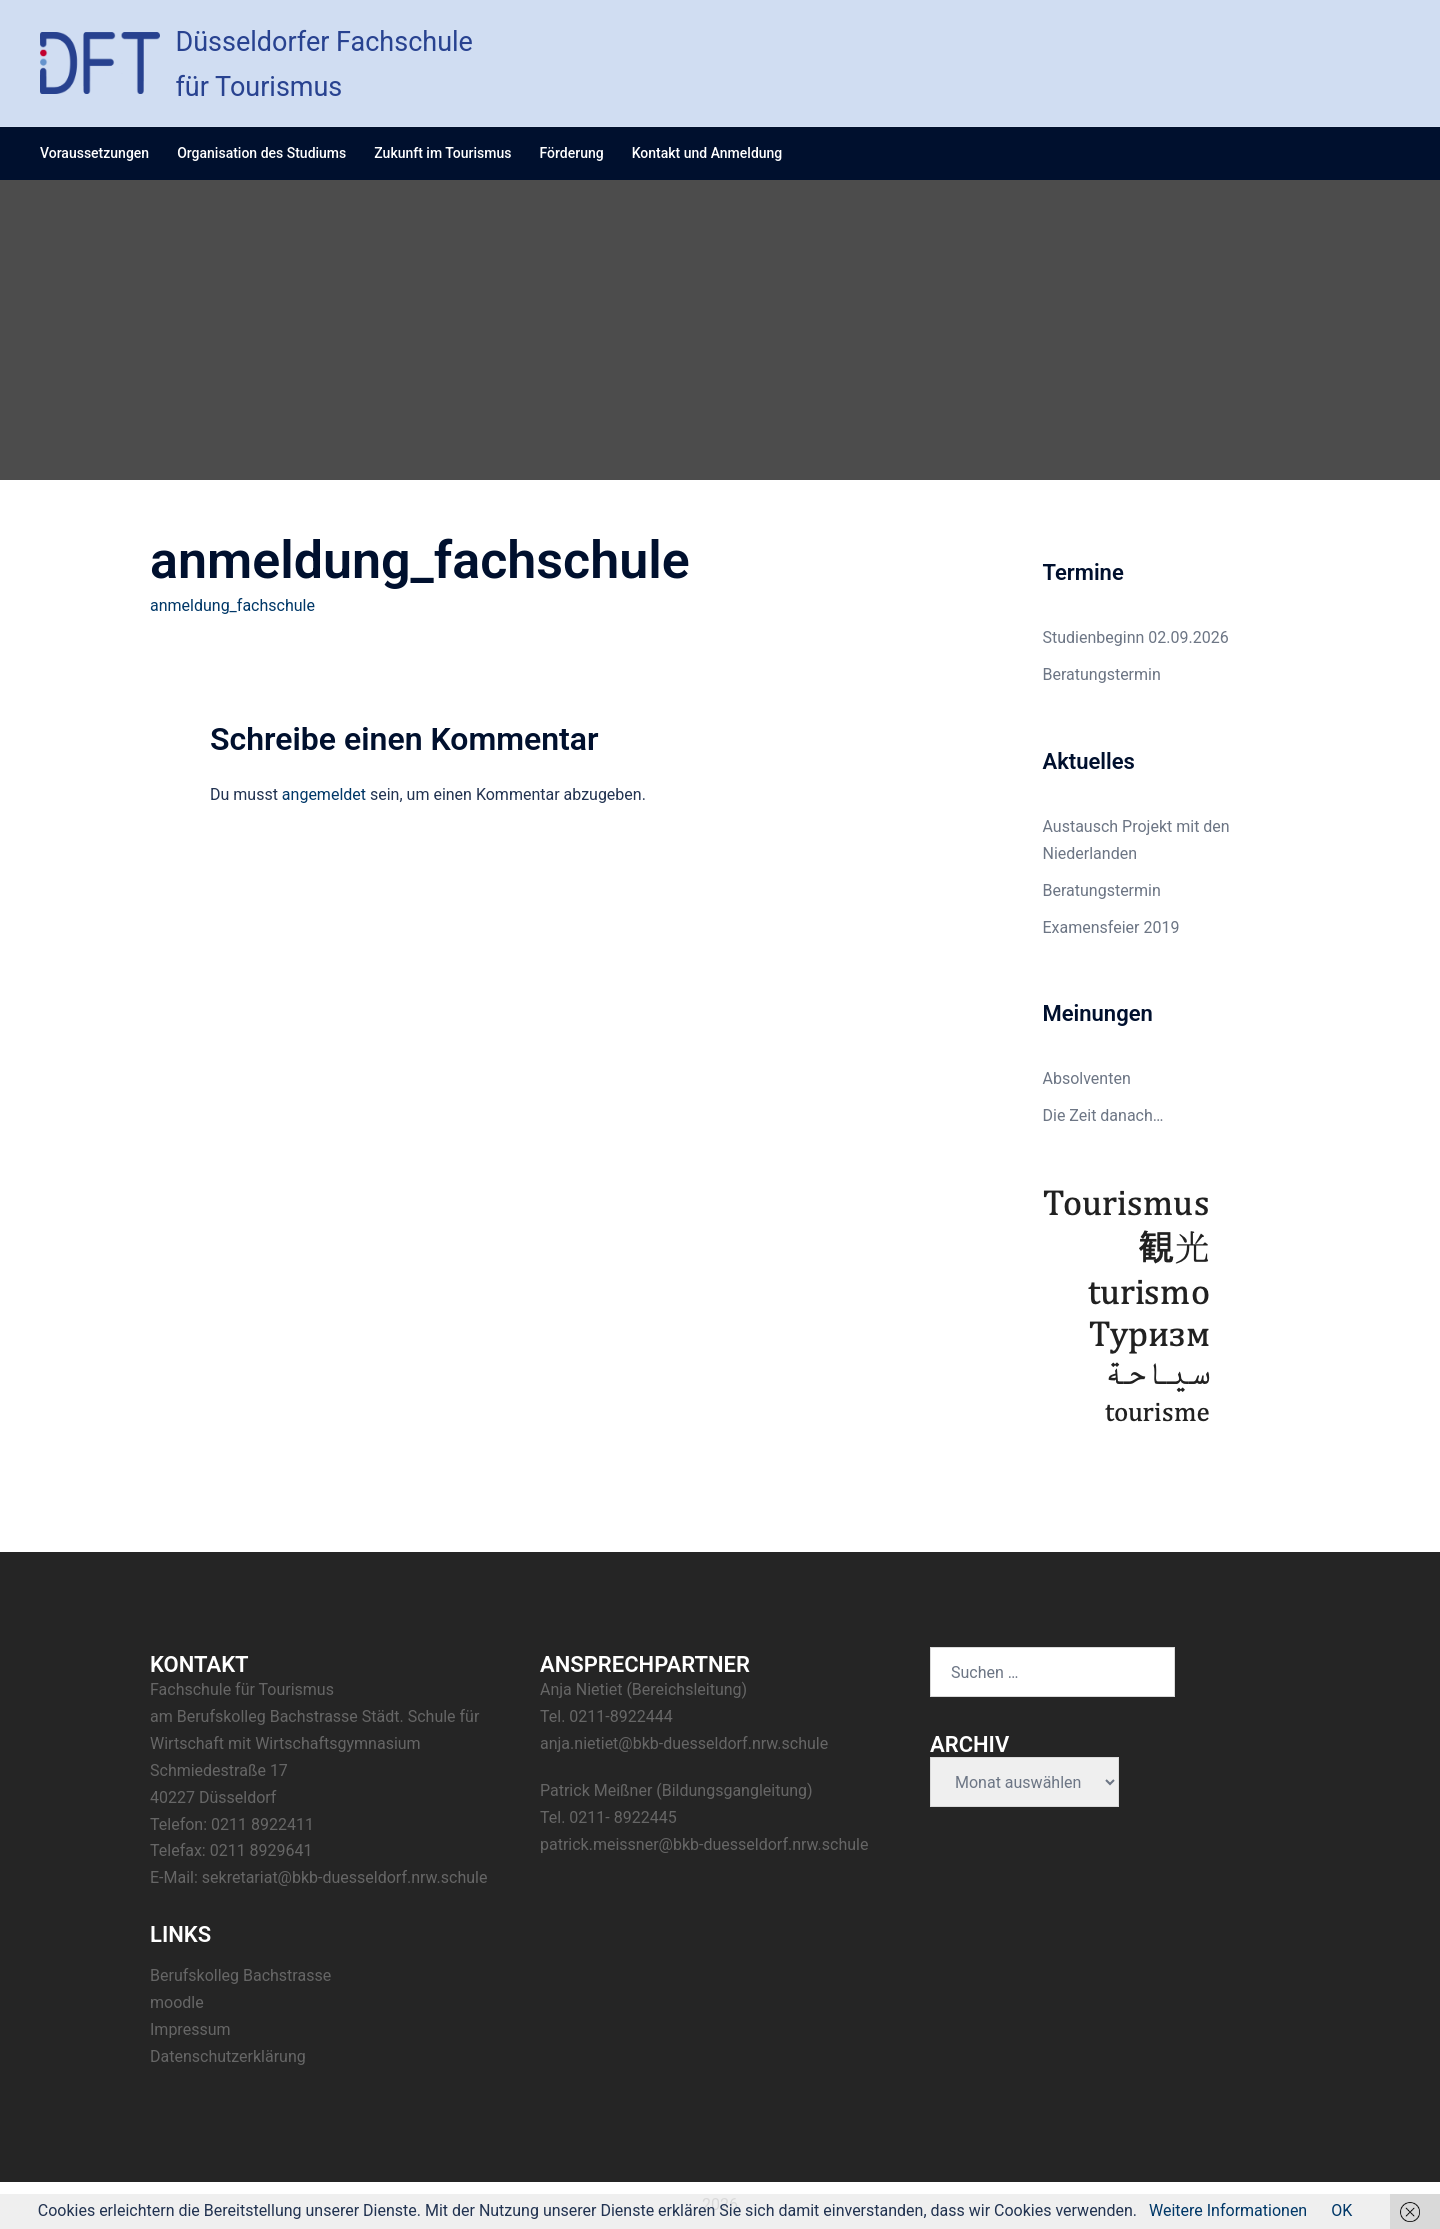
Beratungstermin (1102, 674)
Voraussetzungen (94, 153)
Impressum (190, 2029)
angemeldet (324, 794)
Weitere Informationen (1228, 2210)
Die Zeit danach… (1103, 1115)
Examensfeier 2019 (1111, 927)
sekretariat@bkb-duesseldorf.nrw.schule (345, 1877)
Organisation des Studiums (261, 153)
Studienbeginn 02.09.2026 (1136, 637)
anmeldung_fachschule (232, 605)
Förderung (571, 153)
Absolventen (1087, 1078)
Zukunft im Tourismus (442, 153)
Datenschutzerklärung (228, 2056)
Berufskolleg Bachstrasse (240, 1975)
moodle (177, 2002)
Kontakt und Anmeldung (707, 153)
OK (1341, 2210)
